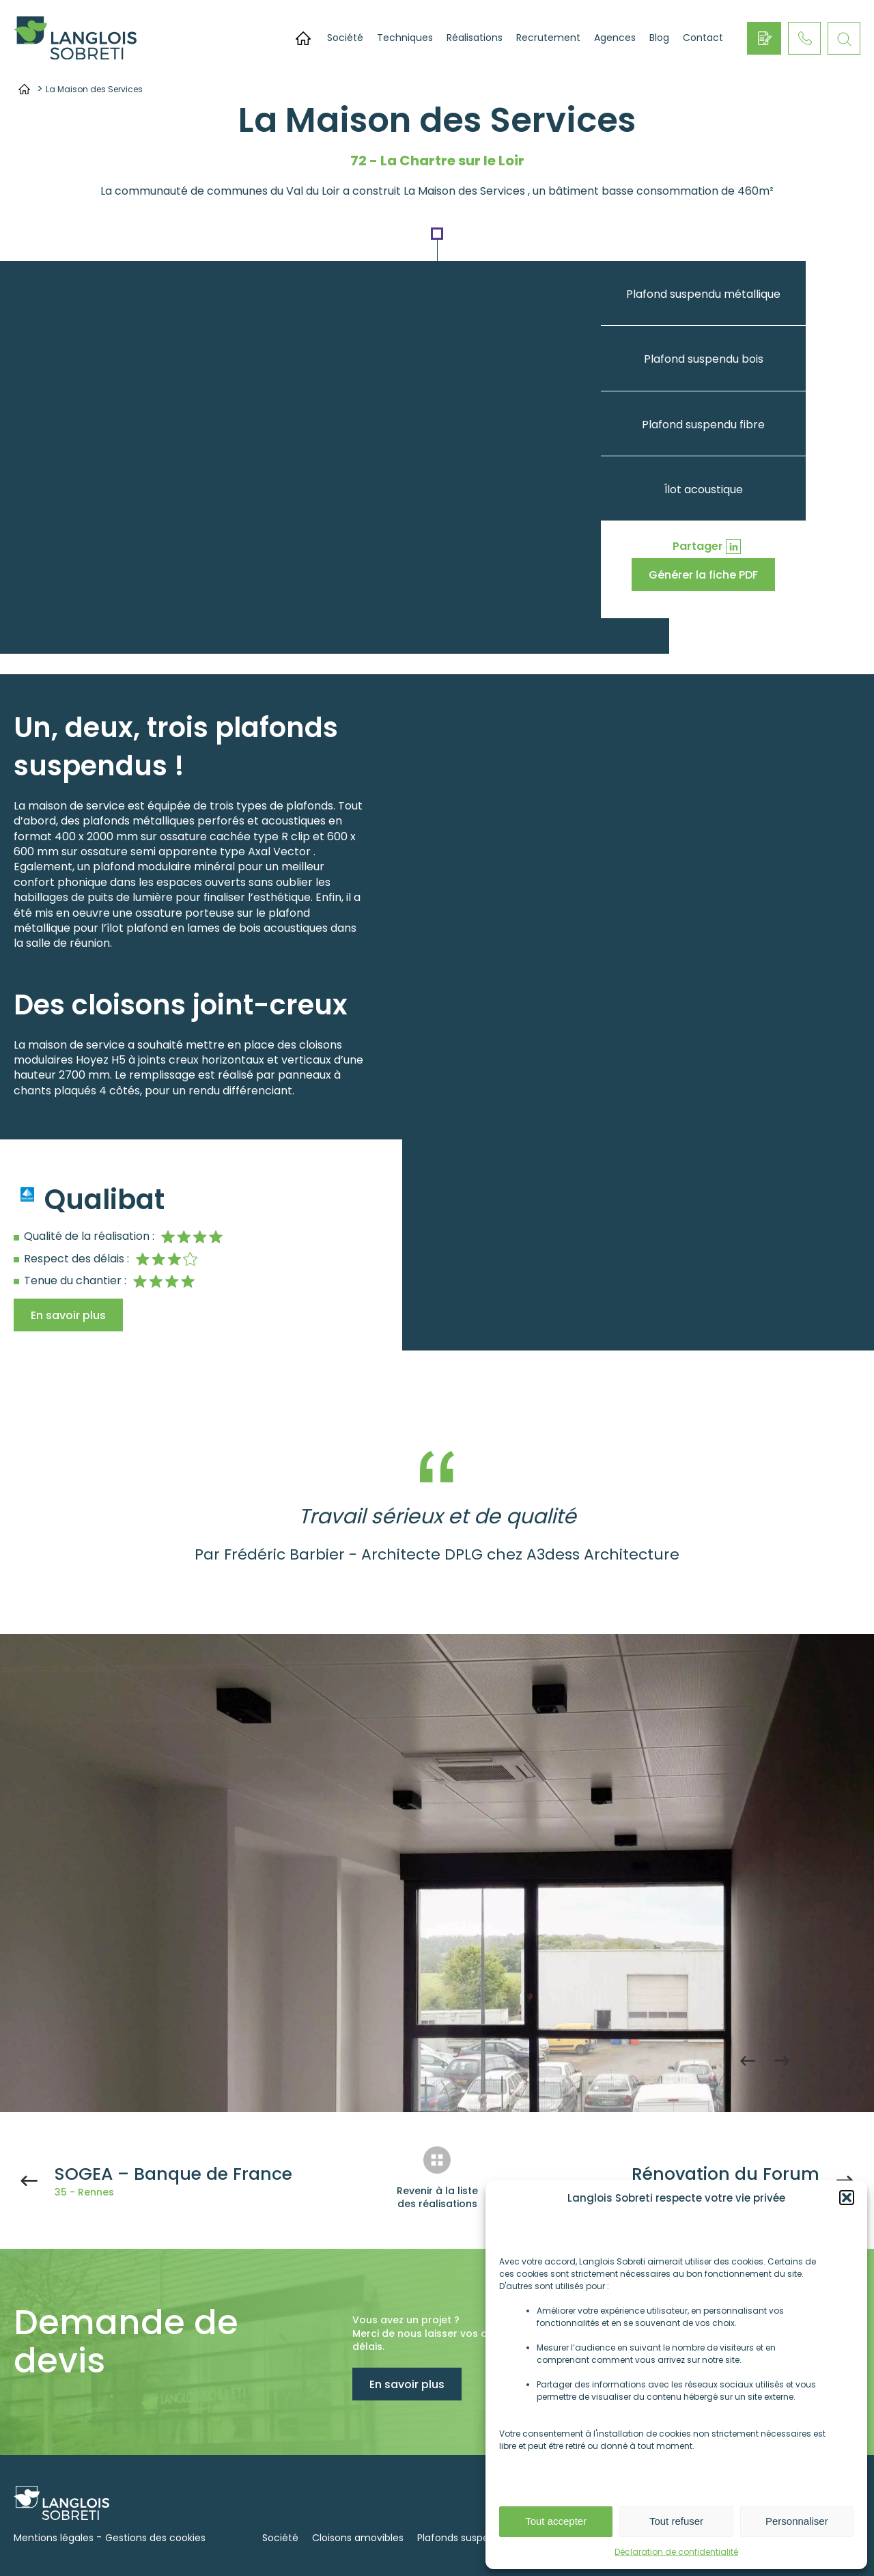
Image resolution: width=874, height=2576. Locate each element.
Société (345, 37)
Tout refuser (676, 2521)
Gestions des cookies (155, 2538)
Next (782, 2061)
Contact (703, 37)
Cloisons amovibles (358, 2538)
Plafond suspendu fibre (703, 424)
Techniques (405, 37)
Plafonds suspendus (464, 2538)
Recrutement (548, 37)
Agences (615, 37)
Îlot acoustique (703, 489)
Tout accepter (556, 2521)
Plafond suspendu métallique (703, 294)
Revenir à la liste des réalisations (437, 2197)
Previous (748, 2061)
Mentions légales (54, 2538)
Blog (659, 37)
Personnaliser (796, 2521)
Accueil (303, 38)
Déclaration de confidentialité (676, 2552)
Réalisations (475, 37)
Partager (698, 546)
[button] (847, 2197)
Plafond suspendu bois (703, 359)
